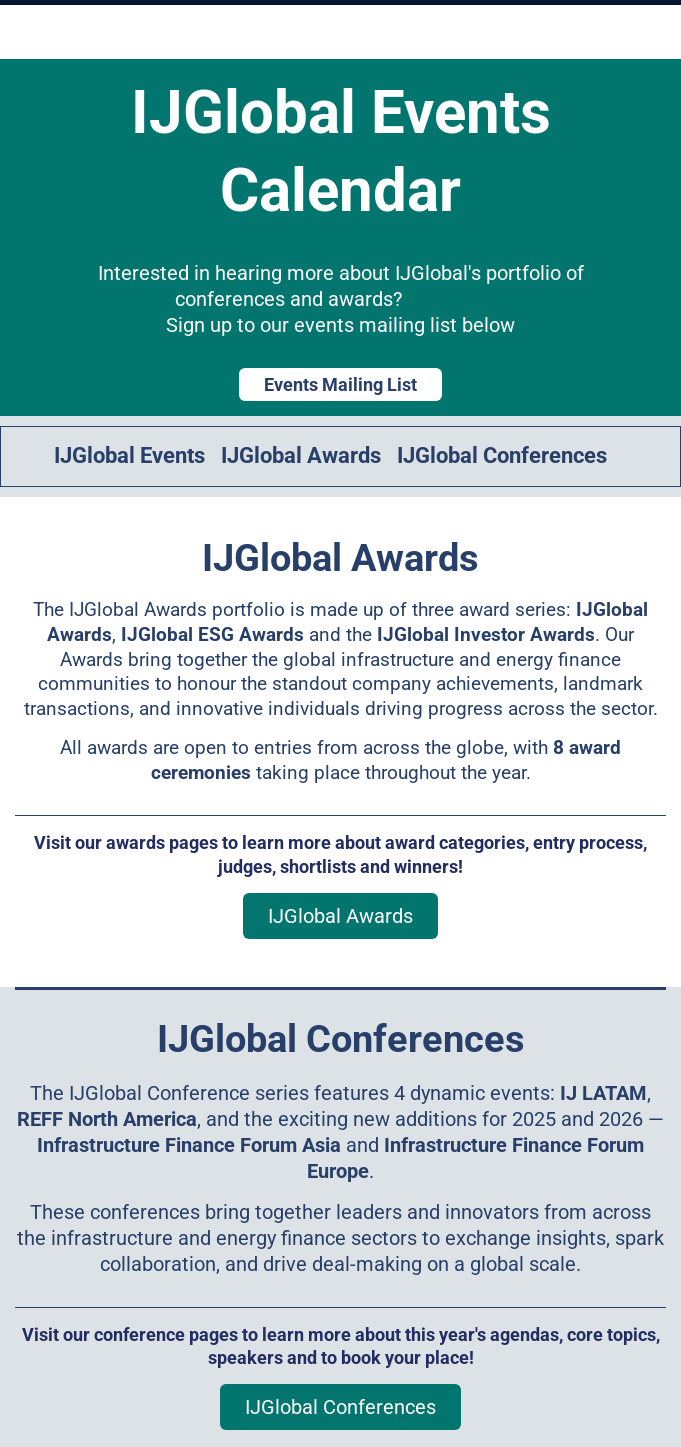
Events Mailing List (340, 384)
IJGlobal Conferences (340, 1407)
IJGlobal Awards (340, 916)
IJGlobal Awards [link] (301, 455)
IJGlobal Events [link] (129, 455)
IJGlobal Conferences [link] (502, 455)
